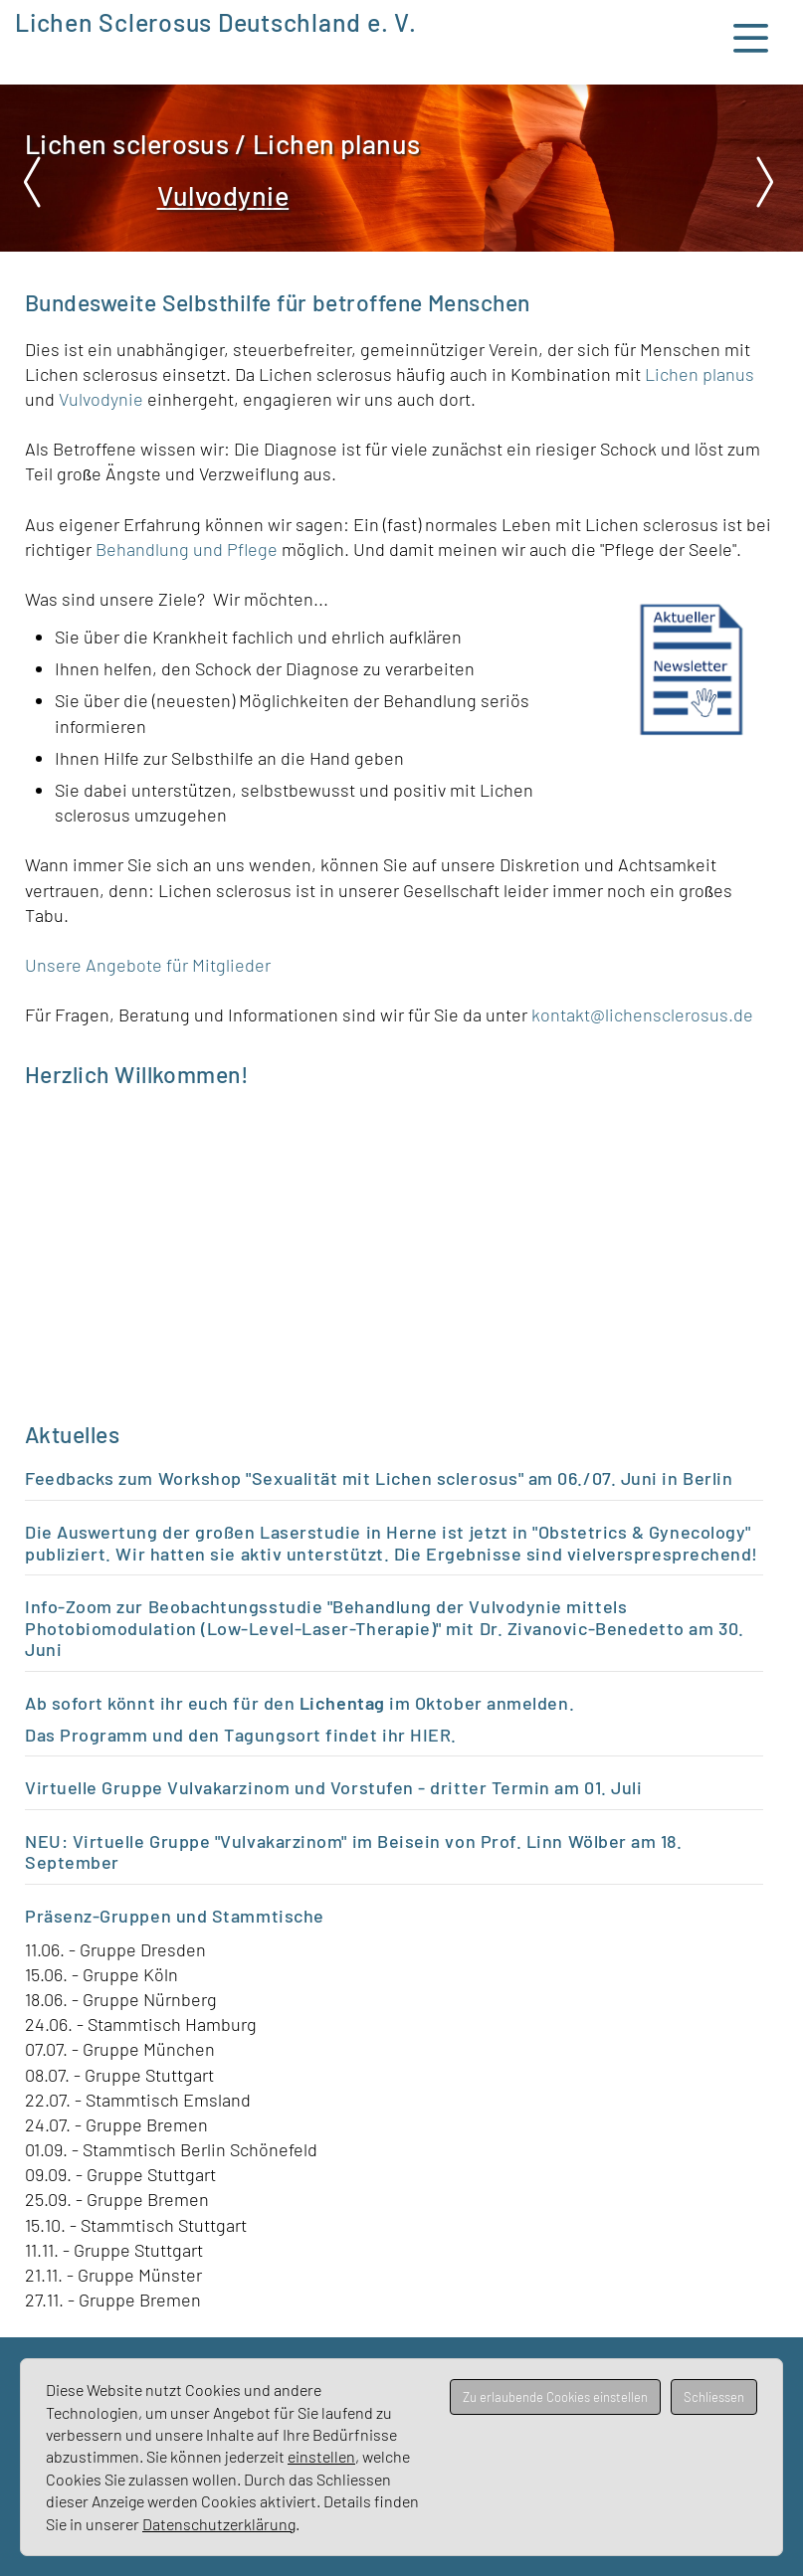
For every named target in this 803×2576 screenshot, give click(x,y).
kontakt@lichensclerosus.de (642, 1014)
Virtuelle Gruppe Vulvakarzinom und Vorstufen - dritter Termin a (294, 1787)
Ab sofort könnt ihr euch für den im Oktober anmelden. (299, 1703)
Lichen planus (699, 374)
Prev (40, 182)
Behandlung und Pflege (187, 549)
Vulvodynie (103, 399)
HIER (430, 1735)
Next (763, 182)
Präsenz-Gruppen (98, 1916)
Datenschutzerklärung (219, 2523)
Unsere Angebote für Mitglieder (148, 965)
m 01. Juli (603, 1787)
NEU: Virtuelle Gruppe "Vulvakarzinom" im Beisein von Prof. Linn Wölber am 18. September (354, 1852)
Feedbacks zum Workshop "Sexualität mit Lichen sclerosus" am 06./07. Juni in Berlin (378, 1478)
